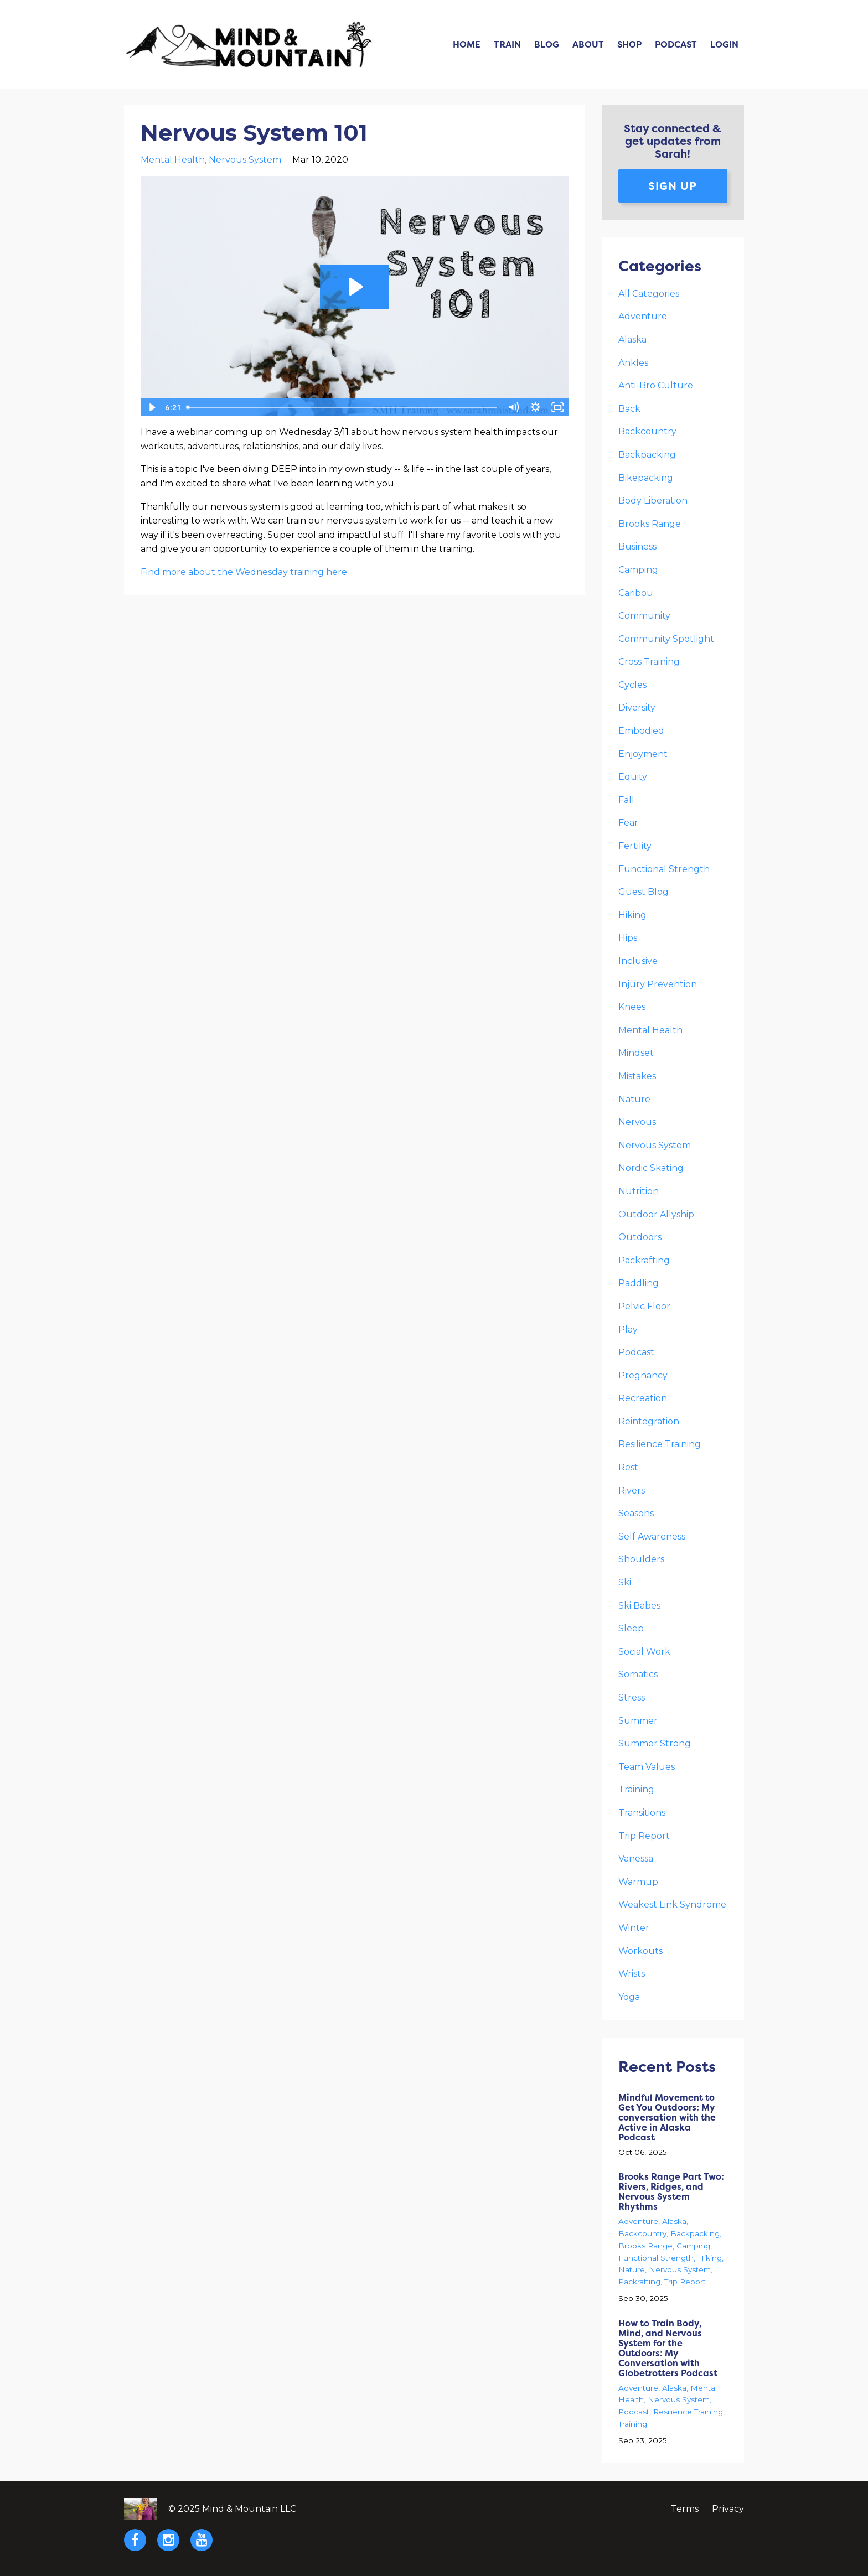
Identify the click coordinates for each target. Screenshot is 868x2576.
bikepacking (645, 478)
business (637, 546)
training (636, 1789)
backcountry (647, 431)
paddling (638, 1283)
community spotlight (666, 639)
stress (631, 1697)
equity (632, 776)
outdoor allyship (656, 1214)
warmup (638, 1882)
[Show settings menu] (536, 407)
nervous (637, 1122)
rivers (631, 1490)
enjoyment (643, 754)
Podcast (676, 44)
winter (633, 1927)
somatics (638, 1674)
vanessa (635, 1858)
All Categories (648, 293)
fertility (635, 846)
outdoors (640, 1237)
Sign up (672, 185)
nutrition (638, 1191)
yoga (629, 1997)
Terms (685, 2509)
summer (638, 1720)
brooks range (649, 524)
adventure (642, 316)
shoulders (641, 1559)
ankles (633, 362)
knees (631, 1007)
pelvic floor (644, 1306)
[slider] (342, 407)
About (588, 44)
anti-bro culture (655, 385)
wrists (631, 1973)
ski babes (639, 1605)
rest (628, 1467)
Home (466, 44)
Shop (629, 44)
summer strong (654, 1743)
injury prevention (657, 984)
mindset (636, 1053)
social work (644, 1651)
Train (507, 44)
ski (624, 1582)
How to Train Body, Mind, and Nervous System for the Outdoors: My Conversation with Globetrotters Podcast (667, 2348)
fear (628, 822)
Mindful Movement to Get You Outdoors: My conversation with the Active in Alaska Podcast (667, 2117)
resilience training (659, 1444)
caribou (635, 593)
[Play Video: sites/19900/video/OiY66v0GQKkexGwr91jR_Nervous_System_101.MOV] (354, 287)
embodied (641, 730)
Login (724, 44)
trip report (644, 1836)
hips (627, 937)
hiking (632, 915)
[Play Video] (151, 407)
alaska (632, 339)
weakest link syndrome (672, 1904)
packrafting (644, 1260)
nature (634, 1099)
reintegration (648, 1421)
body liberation (653, 500)
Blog (546, 44)
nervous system (245, 159)
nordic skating (651, 1168)
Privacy (728, 2509)
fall (626, 800)
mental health (173, 159)
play (628, 1329)
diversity (636, 707)
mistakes (637, 1076)
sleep (631, 1628)
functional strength (664, 869)
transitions (641, 1812)
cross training (649, 661)
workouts (640, 1951)
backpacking (647, 454)
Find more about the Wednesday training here (244, 572)
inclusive (638, 961)
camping (638, 569)
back (629, 408)
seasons (636, 1513)
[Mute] (514, 407)
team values (646, 1766)
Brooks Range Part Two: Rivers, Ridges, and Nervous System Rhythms (671, 2191)
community (644, 615)
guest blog (643, 892)
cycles (632, 685)
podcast (636, 1352)
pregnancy (643, 1375)
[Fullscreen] (558, 407)
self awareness (651, 1536)
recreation (642, 1398)
